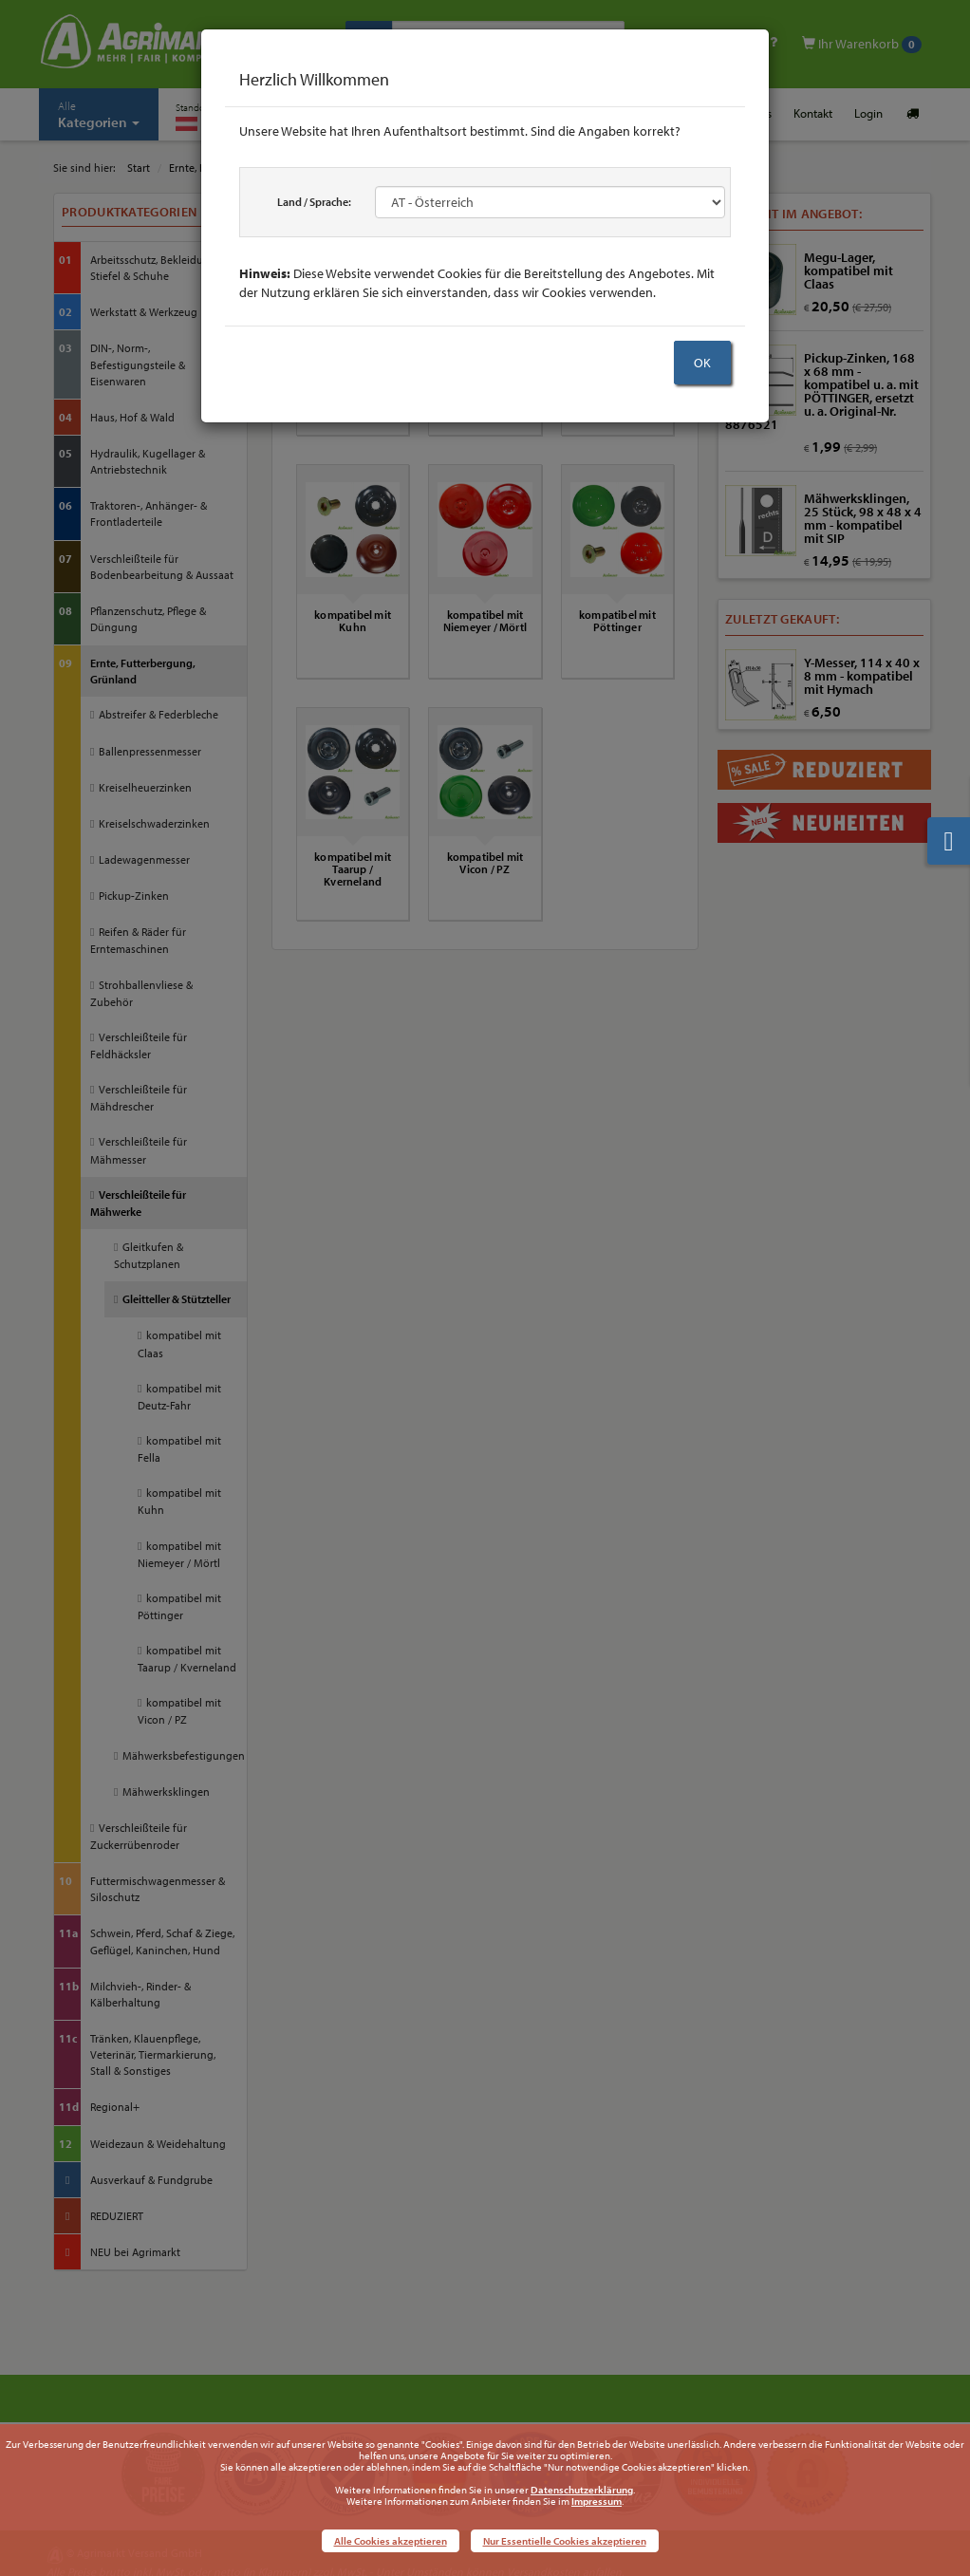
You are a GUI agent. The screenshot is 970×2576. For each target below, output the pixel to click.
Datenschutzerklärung (582, 2489)
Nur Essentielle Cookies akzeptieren (564, 2541)
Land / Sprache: (314, 202)
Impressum (596, 2501)
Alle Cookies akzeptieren (390, 2541)
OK (702, 362)
